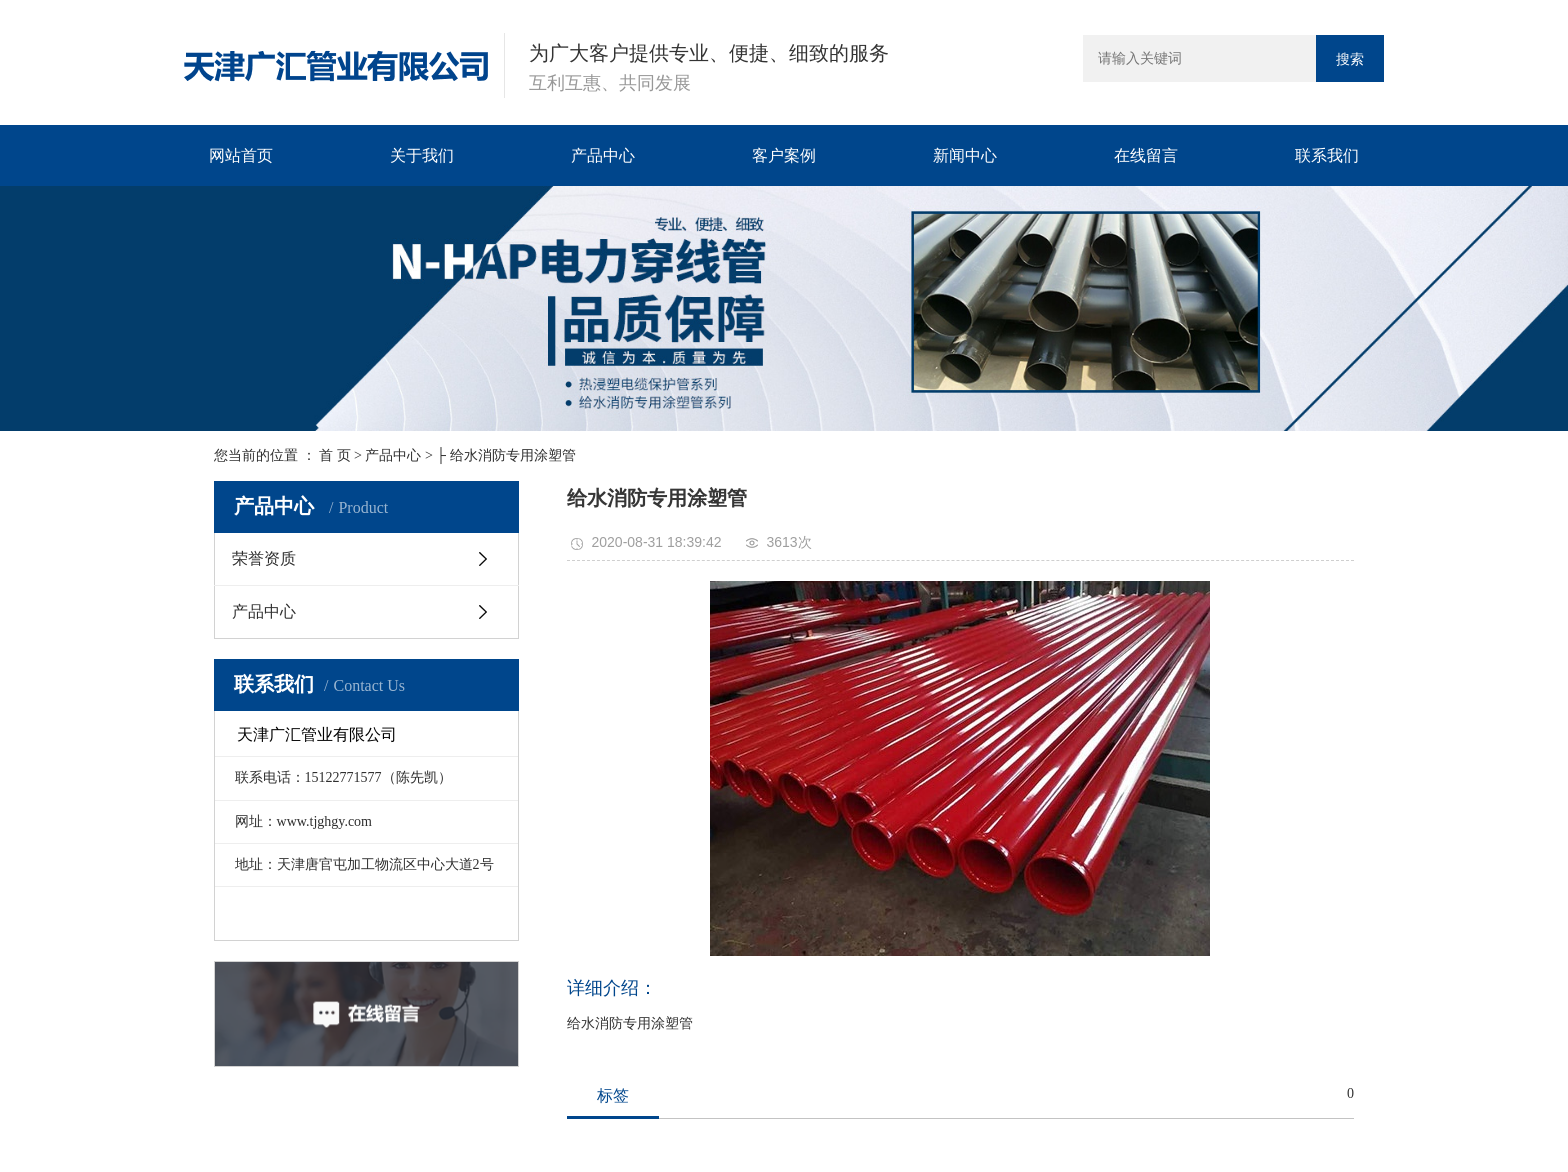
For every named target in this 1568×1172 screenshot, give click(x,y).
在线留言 (1146, 155)
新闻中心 (965, 155)
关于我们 (422, 155)
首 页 (335, 455)
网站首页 (241, 155)
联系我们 (1327, 155)
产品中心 (603, 155)
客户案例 (784, 155)
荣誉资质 (264, 558)
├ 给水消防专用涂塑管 (505, 455)
